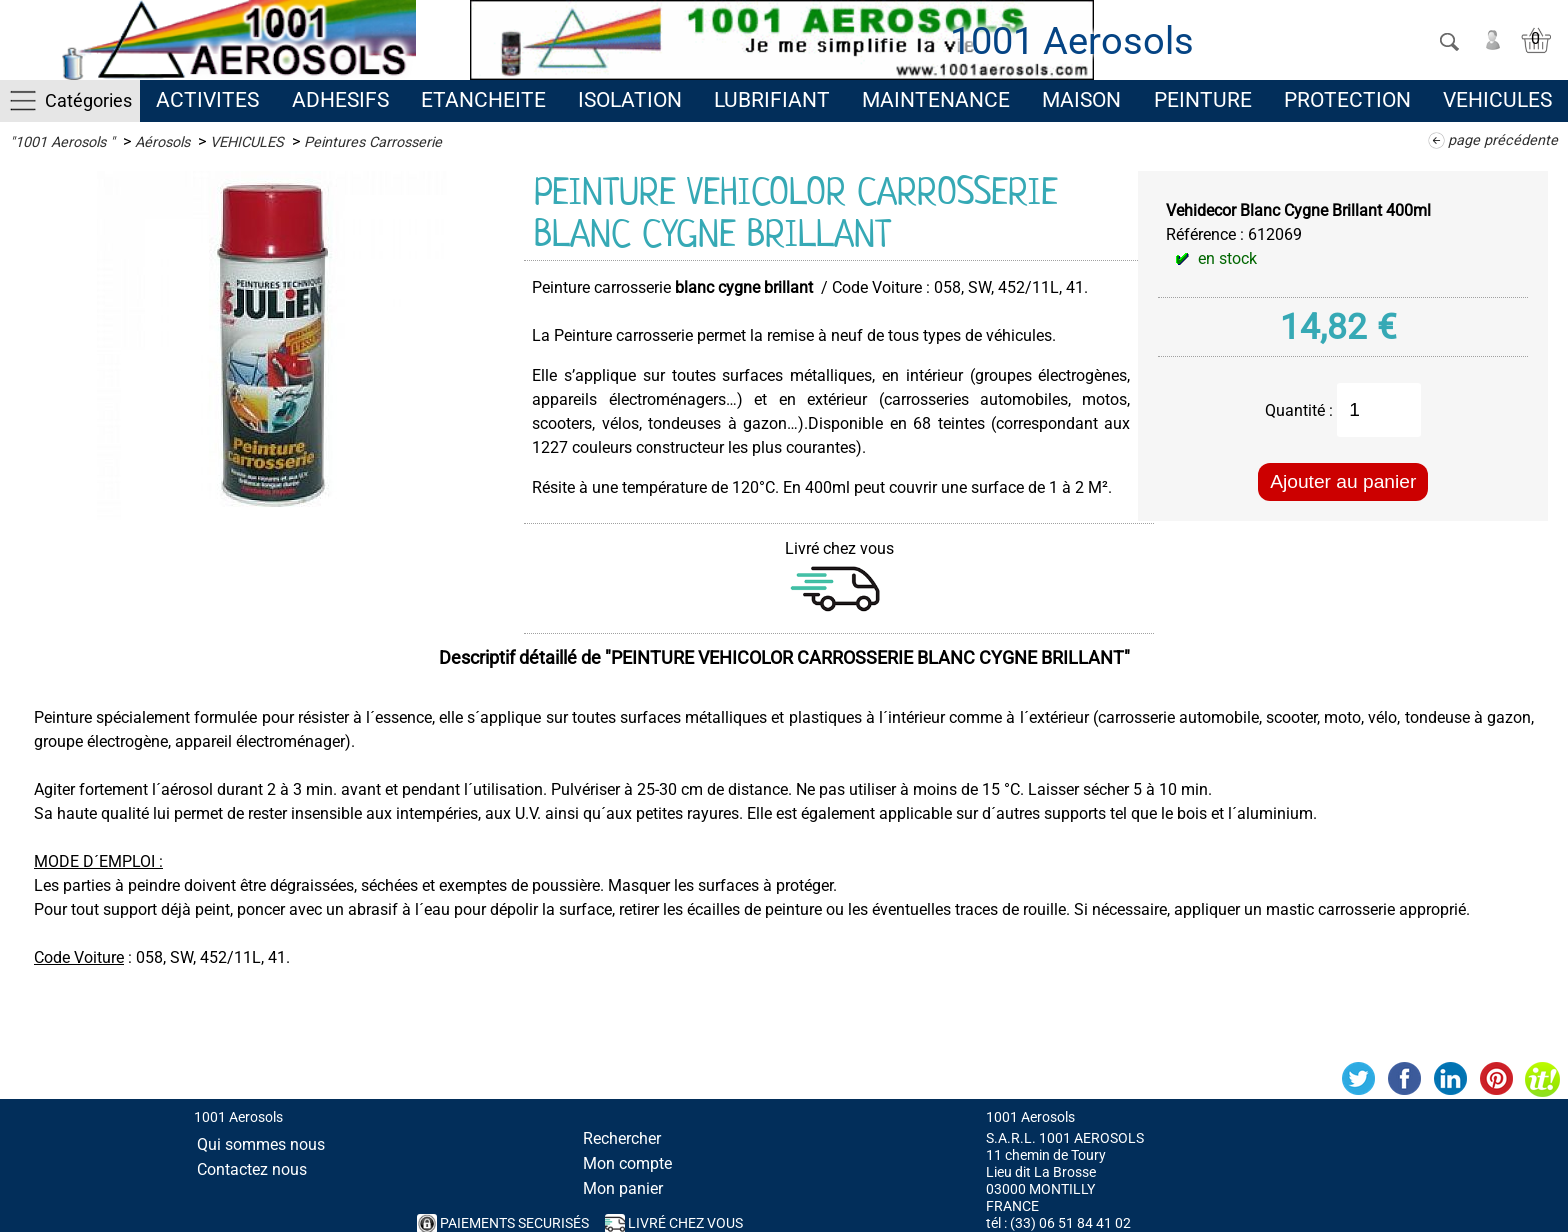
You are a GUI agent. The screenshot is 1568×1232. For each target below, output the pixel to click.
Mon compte (627, 1163)
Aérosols (162, 142)
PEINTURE (1203, 100)
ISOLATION (630, 100)
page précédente (1503, 140)
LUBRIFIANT (772, 100)
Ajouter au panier (1343, 481)
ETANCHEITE (483, 100)
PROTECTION (1347, 100)
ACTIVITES (207, 100)
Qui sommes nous (261, 1144)
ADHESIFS (340, 100)
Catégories (88, 100)
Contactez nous (252, 1169)
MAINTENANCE (936, 100)
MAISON (1081, 100)
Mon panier (623, 1188)
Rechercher (622, 1138)
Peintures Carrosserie (373, 142)
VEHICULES (1497, 100)
